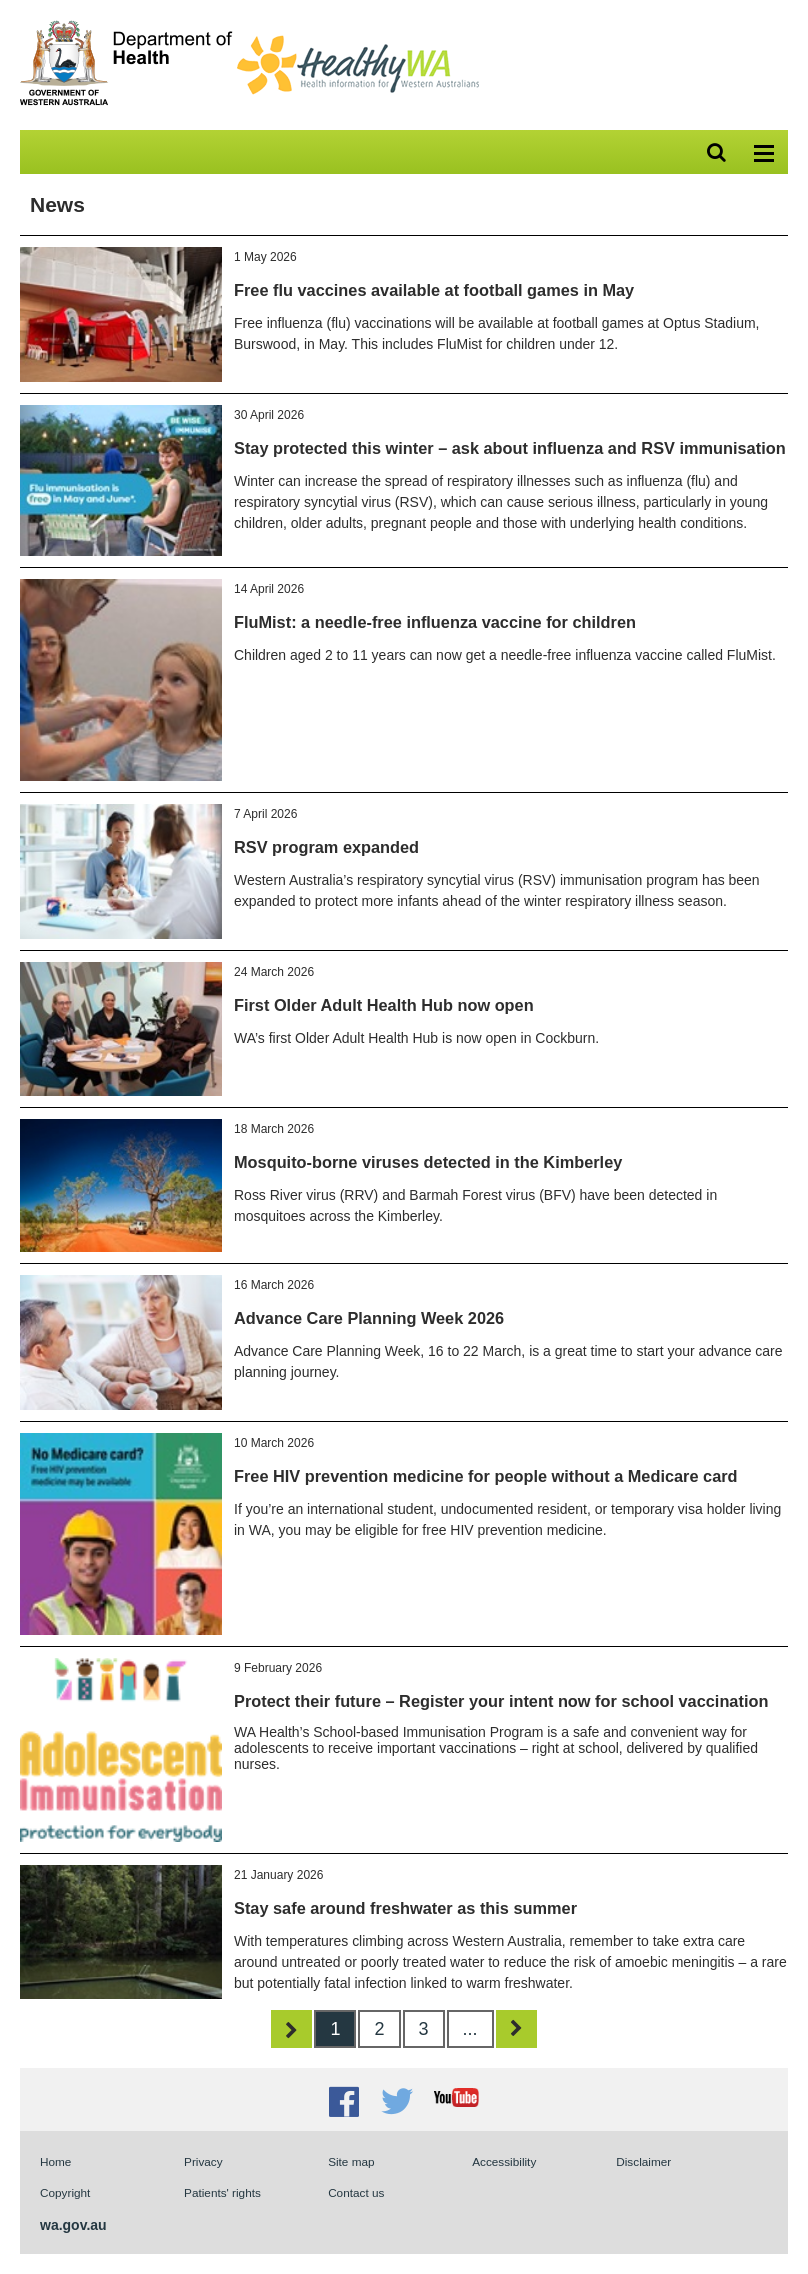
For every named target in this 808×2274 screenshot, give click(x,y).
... (470, 2029)
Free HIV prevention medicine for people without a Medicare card (486, 1476)
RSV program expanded (326, 847)
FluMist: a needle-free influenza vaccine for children (435, 622)
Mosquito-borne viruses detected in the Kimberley (428, 1162)
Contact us (356, 2192)
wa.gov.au (73, 2225)
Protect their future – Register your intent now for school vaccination (501, 1701)
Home (55, 2161)
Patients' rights (222, 2192)
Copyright (65, 2192)
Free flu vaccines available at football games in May (434, 290)
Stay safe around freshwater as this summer (405, 1908)
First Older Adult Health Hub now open (384, 1005)
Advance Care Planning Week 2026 (369, 1318)
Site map (351, 2161)
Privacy (203, 2161)
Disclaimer (643, 2161)
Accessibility (504, 2161)
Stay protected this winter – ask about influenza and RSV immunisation (510, 448)
